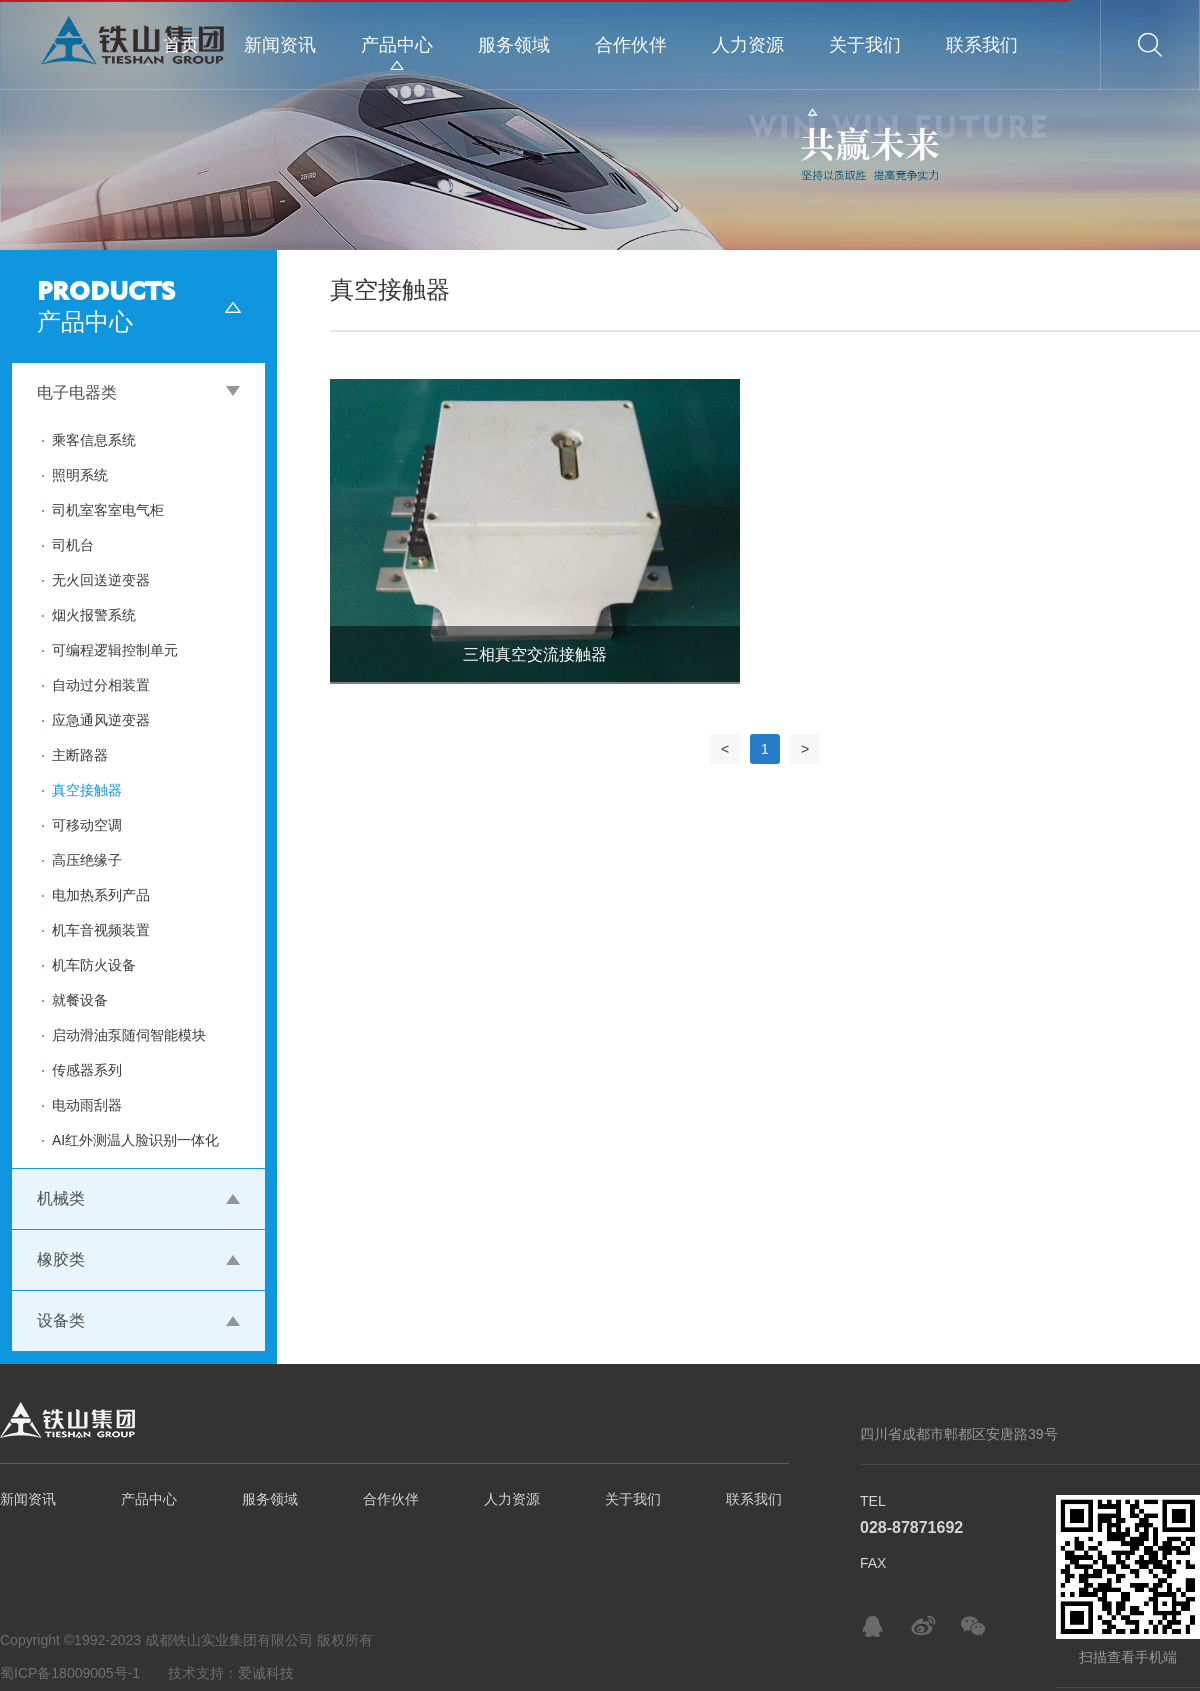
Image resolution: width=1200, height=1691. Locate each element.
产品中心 (397, 45)
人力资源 (748, 45)
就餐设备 (80, 1000)
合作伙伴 (631, 45)
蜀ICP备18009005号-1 (70, 1673)
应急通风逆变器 (101, 720)
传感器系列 (87, 1070)
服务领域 (514, 45)
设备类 (61, 1320)
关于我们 (865, 45)
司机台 (73, 545)
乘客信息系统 (94, 440)
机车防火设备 (94, 965)
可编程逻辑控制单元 (115, 650)
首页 (181, 45)
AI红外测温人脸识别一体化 (135, 1140)
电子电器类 (77, 392)
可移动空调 (87, 825)
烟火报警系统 (94, 615)
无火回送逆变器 (101, 580)
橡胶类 (61, 1259)
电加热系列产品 (101, 895)
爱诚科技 (266, 1673)
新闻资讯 (280, 45)
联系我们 (982, 45)
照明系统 (80, 475)
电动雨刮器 (87, 1105)
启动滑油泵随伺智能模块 (129, 1035)
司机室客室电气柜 (108, 510)
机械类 (61, 1198)
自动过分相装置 (101, 685)
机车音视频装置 (101, 930)
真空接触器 (87, 790)
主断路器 (80, 755)
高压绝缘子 (87, 860)
